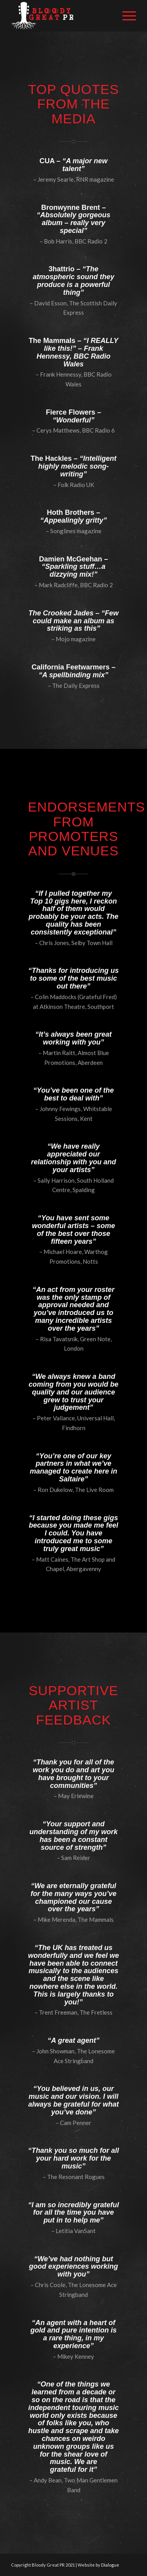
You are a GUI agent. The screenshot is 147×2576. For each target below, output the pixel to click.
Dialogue (110, 2564)
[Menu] (125, 15)
